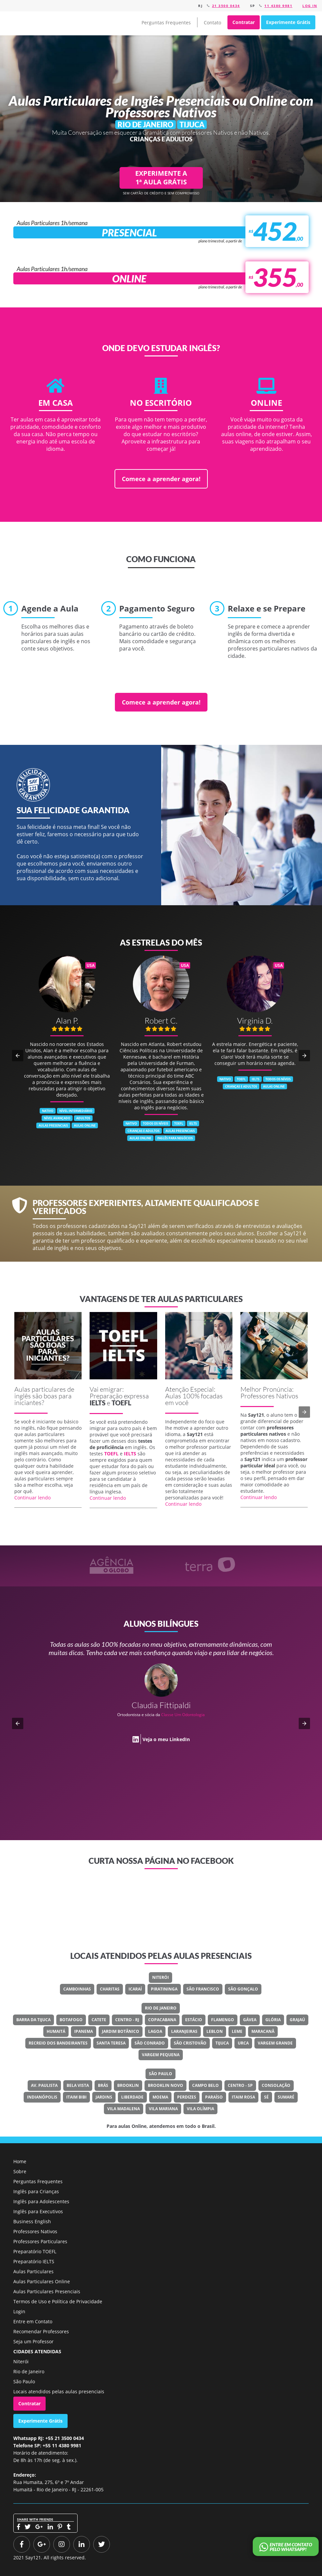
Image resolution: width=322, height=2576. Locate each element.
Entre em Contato (32, 2321)
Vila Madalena (123, 2109)
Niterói (160, 1977)
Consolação (276, 2085)
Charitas (110, 1989)
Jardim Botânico (120, 2031)
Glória (273, 2020)
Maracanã (262, 2031)
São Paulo (160, 2074)
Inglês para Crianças (36, 2191)
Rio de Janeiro (160, 2008)
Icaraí (135, 1989)
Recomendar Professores (41, 2331)
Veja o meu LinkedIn (166, 1739)
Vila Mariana (163, 2109)
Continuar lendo (32, 1497)
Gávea (249, 2020)
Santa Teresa (111, 2043)
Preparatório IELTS (33, 2261)
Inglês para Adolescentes (41, 2201)
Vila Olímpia (200, 2109)
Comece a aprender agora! (161, 479)
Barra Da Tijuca (33, 2020)
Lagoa (155, 2031)
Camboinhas (77, 1989)
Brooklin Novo (165, 2085)
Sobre (19, 2171)
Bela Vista (78, 2085)
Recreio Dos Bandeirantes (58, 2043)
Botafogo (71, 2020)
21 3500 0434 (226, 5)
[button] (17, 1055)
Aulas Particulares (33, 2271)
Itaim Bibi (76, 2097)
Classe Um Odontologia (183, 1714)
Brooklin (128, 2085)
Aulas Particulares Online (41, 2281)
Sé (266, 2097)
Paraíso (214, 2097)
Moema (160, 2097)
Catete (99, 2020)
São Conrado (150, 2043)
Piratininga (164, 1989)
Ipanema (83, 2031)
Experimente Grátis (288, 22)
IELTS (98, 1403)
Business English (32, 2221)
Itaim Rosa (243, 2097)
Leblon (214, 2031)
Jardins (104, 2097)
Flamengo (222, 2020)
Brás (103, 2085)
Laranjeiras (184, 2031)
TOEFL (121, 1403)
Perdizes (186, 2097)
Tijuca (222, 2043)
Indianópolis (42, 2097)
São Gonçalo (243, 1989)
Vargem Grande (275, 2043)
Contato (212, 22)
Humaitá (56, 2031)
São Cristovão (190, 2043)
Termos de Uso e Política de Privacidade (57, 2301)
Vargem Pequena (160, 2055)
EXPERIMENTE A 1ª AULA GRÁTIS (161, 178)
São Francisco (202, 1989)
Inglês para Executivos (38, 2211)
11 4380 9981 (278, 5)
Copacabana (162, 2020)
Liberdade (132, 2097)
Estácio (193, 2020)
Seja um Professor (33, 2341)
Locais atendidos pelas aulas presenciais (58, 2391)
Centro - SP (240, 2085)
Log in (309, 5)
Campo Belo (205, 2085)
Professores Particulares (40, 2241)
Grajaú (297, 2020)
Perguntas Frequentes (166, 22)
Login (19, 2311)
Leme (237, 2031)
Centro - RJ (127, 2020)
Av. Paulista (44, 2085)
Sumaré (286, 2097)
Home (19, 2161)
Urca (243, 2043)
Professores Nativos (35, 2231)
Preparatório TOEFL (34, 2251)
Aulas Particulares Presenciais (46, 2291)
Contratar (243, 22)
